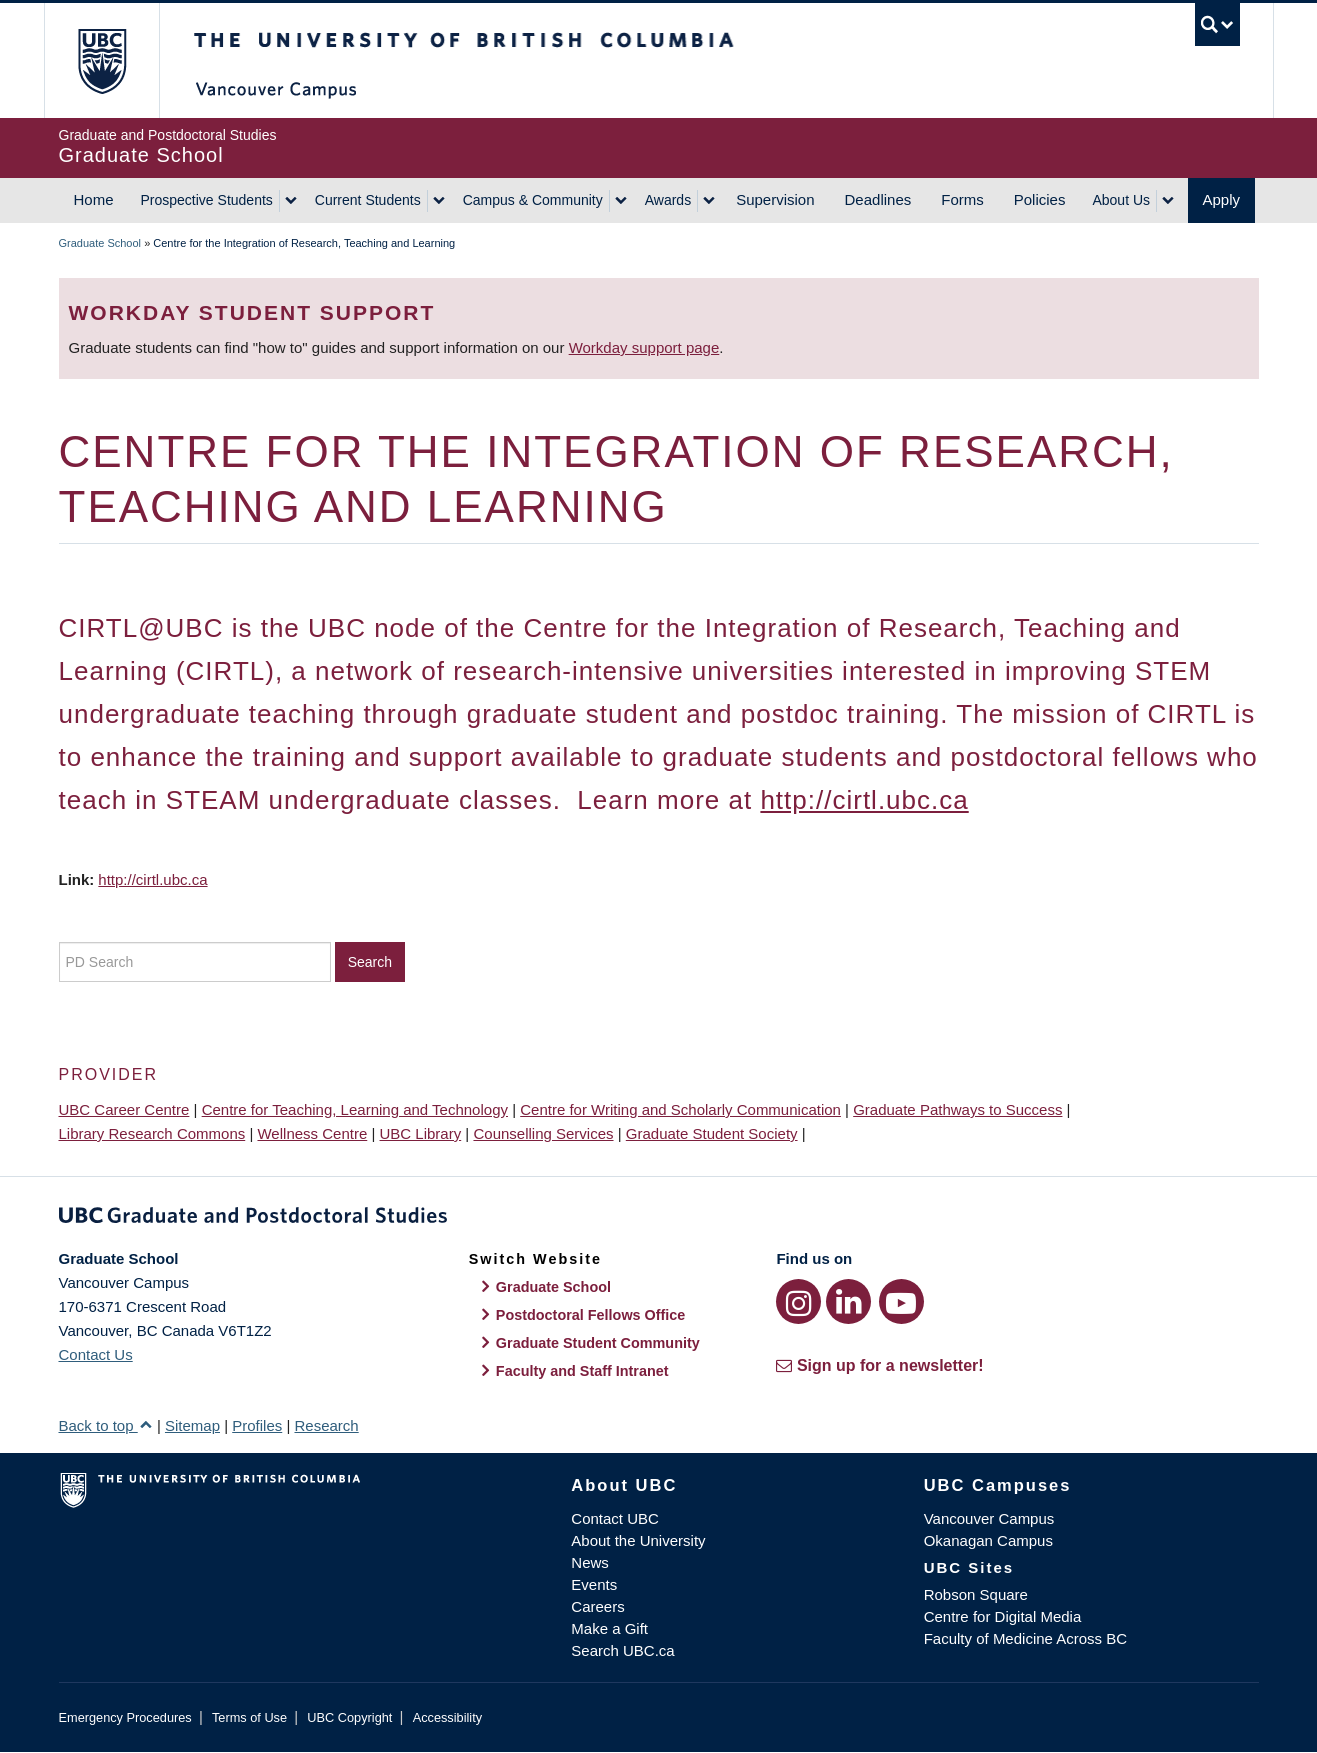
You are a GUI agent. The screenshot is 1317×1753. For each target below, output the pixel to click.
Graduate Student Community (598, 1343)
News (590, 1562)
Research (326, 1425)
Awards (668, 200)
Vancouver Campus (989, 1518)
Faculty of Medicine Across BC (1025, 1638)
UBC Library (421, 1133)
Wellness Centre (312, 1133)
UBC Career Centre (124, 1109)
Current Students (368, 200)
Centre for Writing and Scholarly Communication (680, 1109)
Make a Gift (609, 1628)
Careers (597, 1606)
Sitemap (192, 1425)
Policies (1040, 199)
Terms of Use (249, 1717)
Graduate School (100, 243)
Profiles (257, 1425)
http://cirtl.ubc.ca (864, 800)
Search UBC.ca (622, 1650)
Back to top (106, 1425)
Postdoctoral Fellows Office (591, 1315)
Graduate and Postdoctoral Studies (659, 1219)
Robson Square (976, 1594)
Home (94, 199)
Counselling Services (543, 1133)
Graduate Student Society (712, 1133)
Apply (1222, 199)
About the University (638, 1540)
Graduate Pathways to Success (957, 1109)
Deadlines (878, 199)
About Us (1121, 200)
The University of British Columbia (101, 60)
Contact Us (96, 1354)
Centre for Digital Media (1003, 1616)
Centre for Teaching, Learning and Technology (355, 1109)
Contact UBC (615, 1518)
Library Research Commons (152, 1133)
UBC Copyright (349, 1717)
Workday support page (644, 347)
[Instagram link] (798, 1301)
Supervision (775, 199)
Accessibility (447, 1717)
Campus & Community (533, 200)
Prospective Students (207, 200)
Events (594, 1584)
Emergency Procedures (125, 1717)
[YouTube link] (901, 1301)
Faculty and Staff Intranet (582, 1371)
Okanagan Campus (988, 1540)
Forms (962, 199)
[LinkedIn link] (848, 1301)
